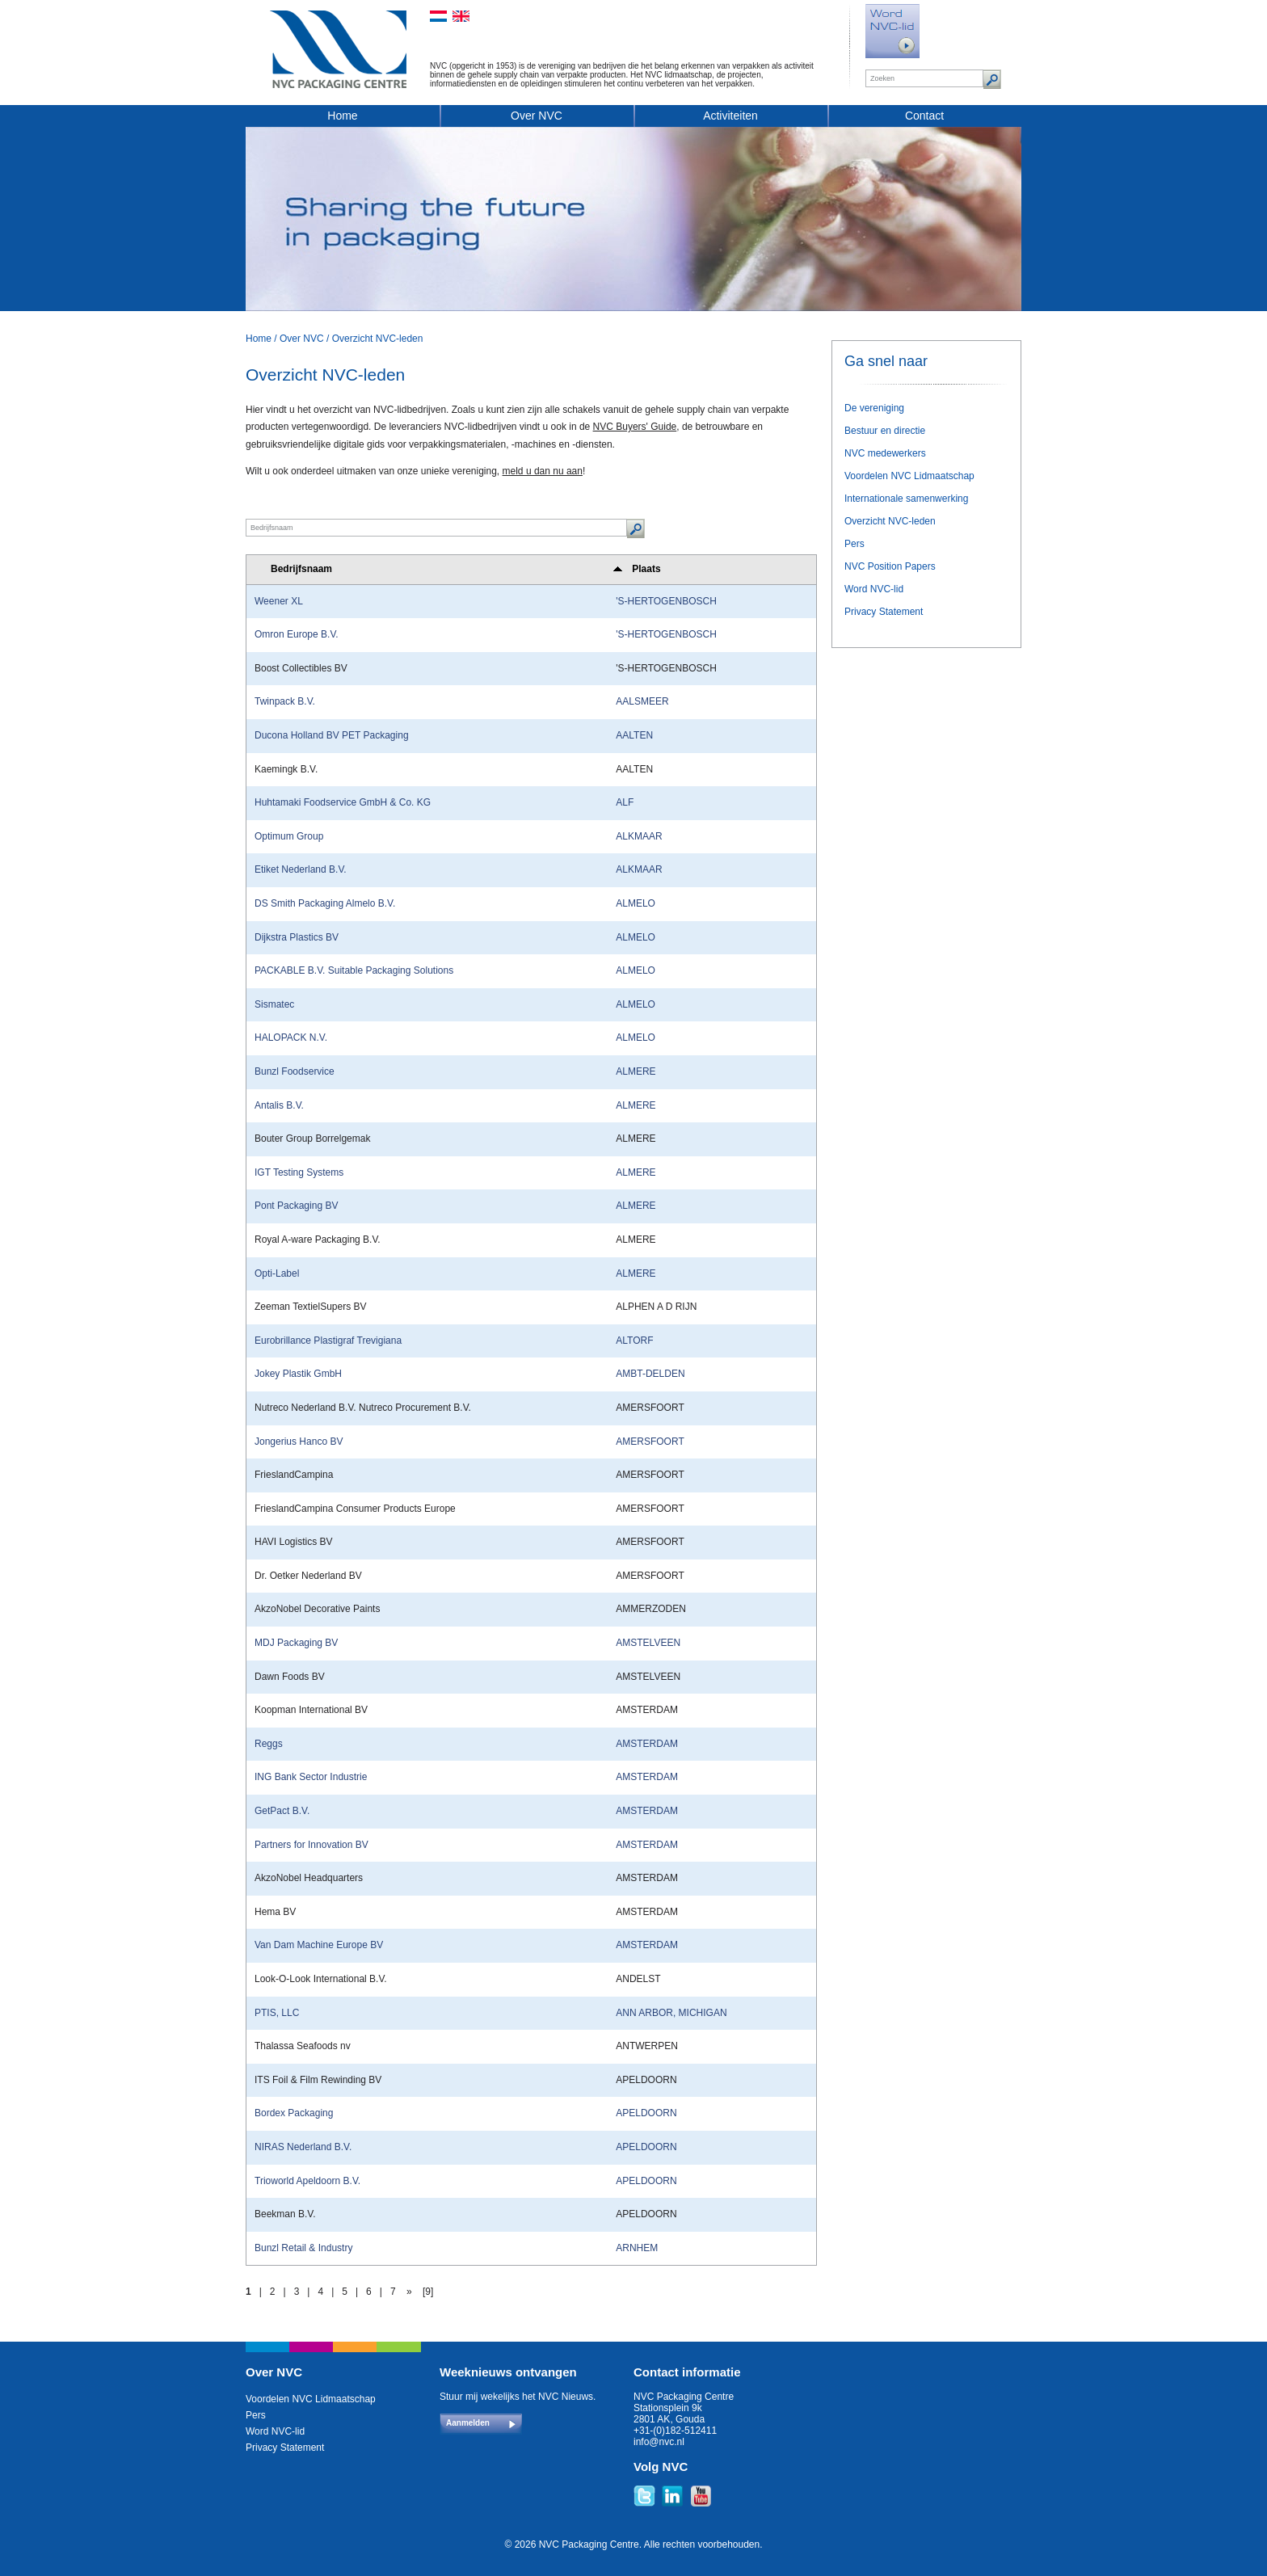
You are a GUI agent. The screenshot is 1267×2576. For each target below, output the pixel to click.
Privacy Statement (883, 611)
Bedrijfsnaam (301, 569)
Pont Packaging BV (296, 1205)
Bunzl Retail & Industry (303, 2248)
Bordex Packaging (294, 2113)
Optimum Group (289, 836)
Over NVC (536, 115)
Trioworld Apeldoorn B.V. (307, 2181)
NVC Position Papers (890, 566)
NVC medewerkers (885, 453)
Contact (924, 115)
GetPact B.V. (282, 1810)
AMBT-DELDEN (650, 1373)
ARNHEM (637, 2248)
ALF (625, 802)
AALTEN (634, 735)
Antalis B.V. (279, 1105)
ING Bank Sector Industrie (311, 1777)
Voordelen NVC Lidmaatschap (909, 476)
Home (342, 115)
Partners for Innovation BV (311, 1844)
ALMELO (635, 903)
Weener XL (279, 601)
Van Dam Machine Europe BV (319, 1945)
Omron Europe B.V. (297, 634)
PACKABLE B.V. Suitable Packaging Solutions (354, 970)
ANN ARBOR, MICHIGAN (671, 2012)
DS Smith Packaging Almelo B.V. (325, 903)
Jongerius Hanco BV (299, 1441)
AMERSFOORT (650, 1441)
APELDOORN (646, 2113)
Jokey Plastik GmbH (298, 1373)
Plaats (646, 569)
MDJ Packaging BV (296, 1642)
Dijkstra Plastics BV (297, 937)
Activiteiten (730, 115)
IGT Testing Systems (299, 1172)
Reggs (269, 1743)
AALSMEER (642, 701)
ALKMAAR (639, 836)
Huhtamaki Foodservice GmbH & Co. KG (343, 802)
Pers (854, 543)
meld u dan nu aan (543, 471)
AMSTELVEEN (648, 1642)
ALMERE (635, 1071)
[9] (428, 2291)
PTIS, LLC (277, 2012)
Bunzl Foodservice (295, 1071)
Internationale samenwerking (906, 498)
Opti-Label (277, 1273)
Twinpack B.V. (285, 701)
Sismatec (274, 1004)
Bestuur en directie (884, 430)
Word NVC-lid (873, 589)
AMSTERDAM (647, 1743)
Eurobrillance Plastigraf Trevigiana (328, 1340)
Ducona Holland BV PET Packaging (332, 735)
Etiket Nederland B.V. (301, 869)
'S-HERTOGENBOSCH (666, 601)
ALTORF (634, 1340)
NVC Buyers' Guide (635, 426)
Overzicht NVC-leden (377, 338)
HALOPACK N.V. (291, 1037)
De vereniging (874, 408)
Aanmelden (468, 2422)
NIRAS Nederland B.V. (303, 2147)
